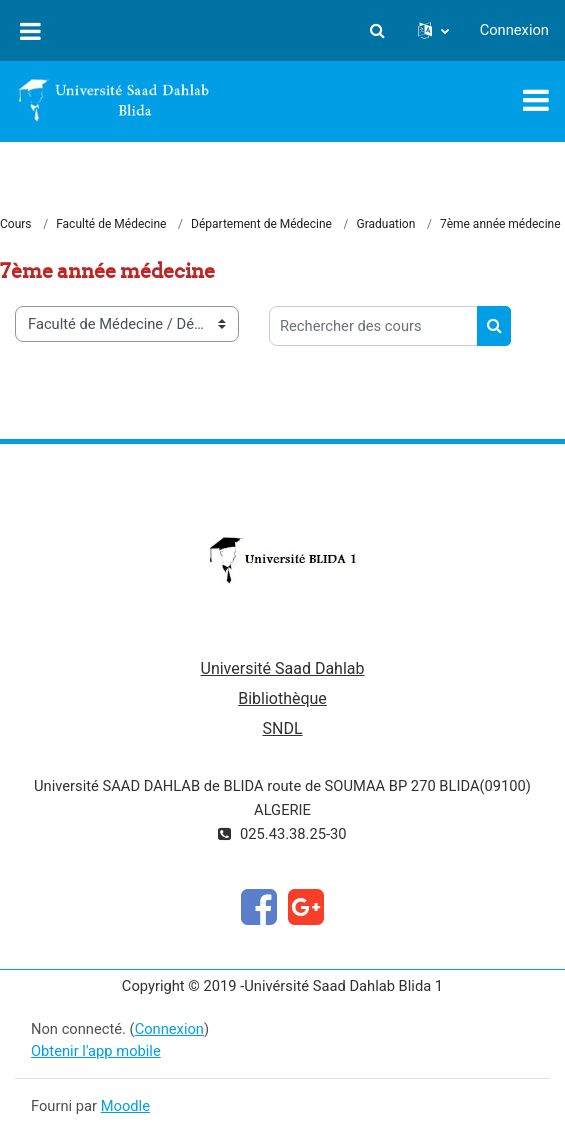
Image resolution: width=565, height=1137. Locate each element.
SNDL (282, 728)
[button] (378, 30)
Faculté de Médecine (111, 224)
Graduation (386, 224)
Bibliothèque (282, 698)
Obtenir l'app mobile (96, 1051)
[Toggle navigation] (536, 100)
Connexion (514, 30)
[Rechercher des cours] (373, 326)
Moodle (125, 1106)
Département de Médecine (261, 224)
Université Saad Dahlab (283, 668)
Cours (16, 224)
